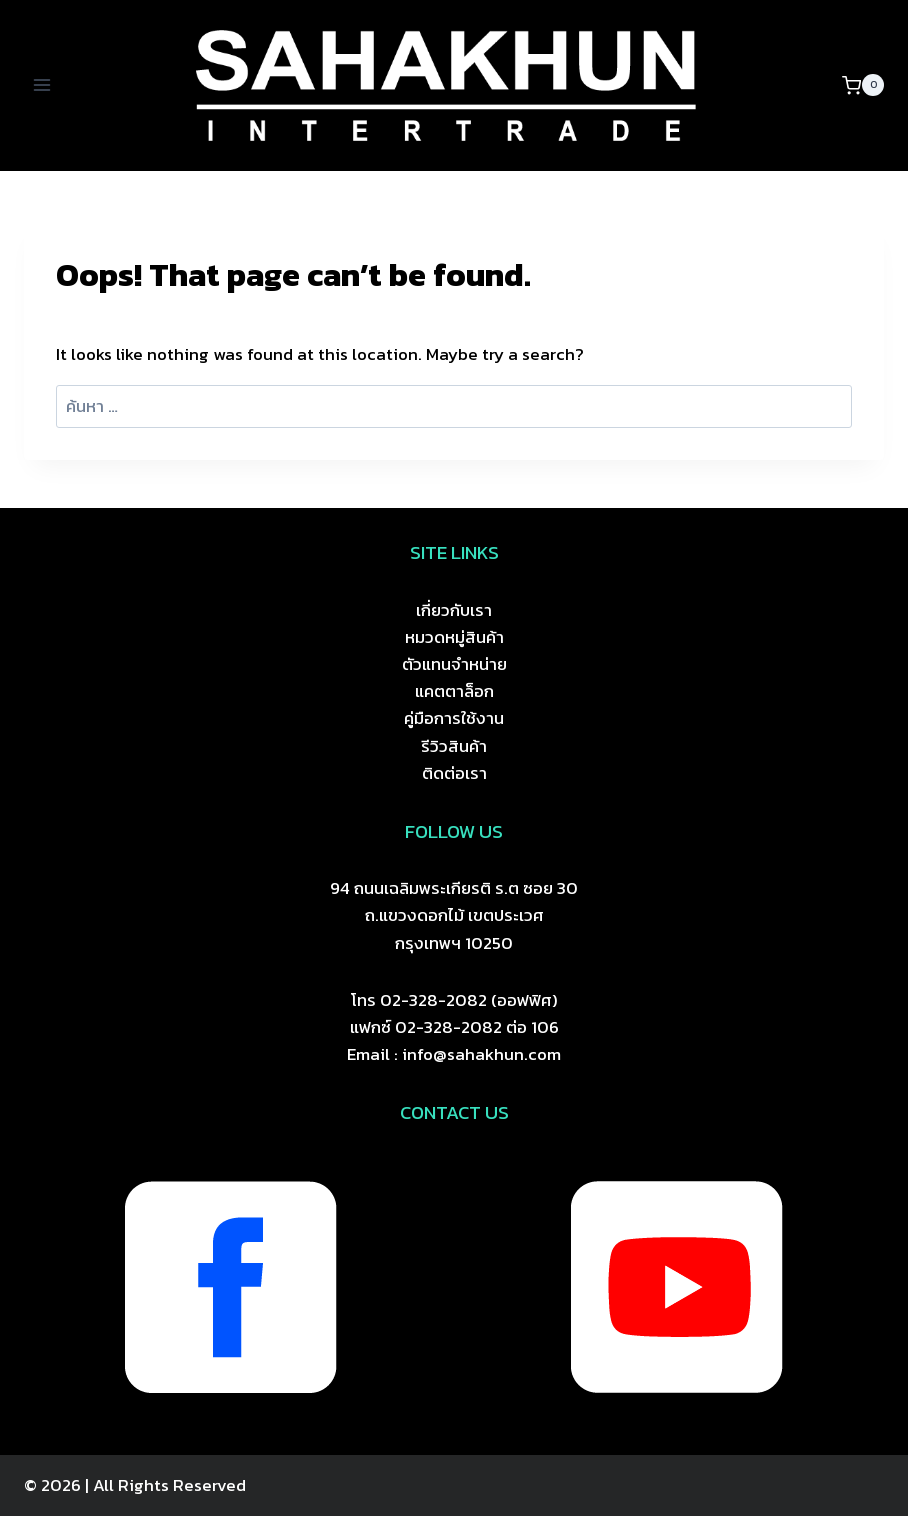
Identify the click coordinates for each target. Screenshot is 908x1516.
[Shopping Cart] (863, 85)
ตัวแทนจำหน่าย (454, 664)
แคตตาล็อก (454, 691)
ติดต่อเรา (454, 773)
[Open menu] (42, 85)
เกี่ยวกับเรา (454, 610)
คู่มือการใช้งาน (454, 718)
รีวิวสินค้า (454, 746)
